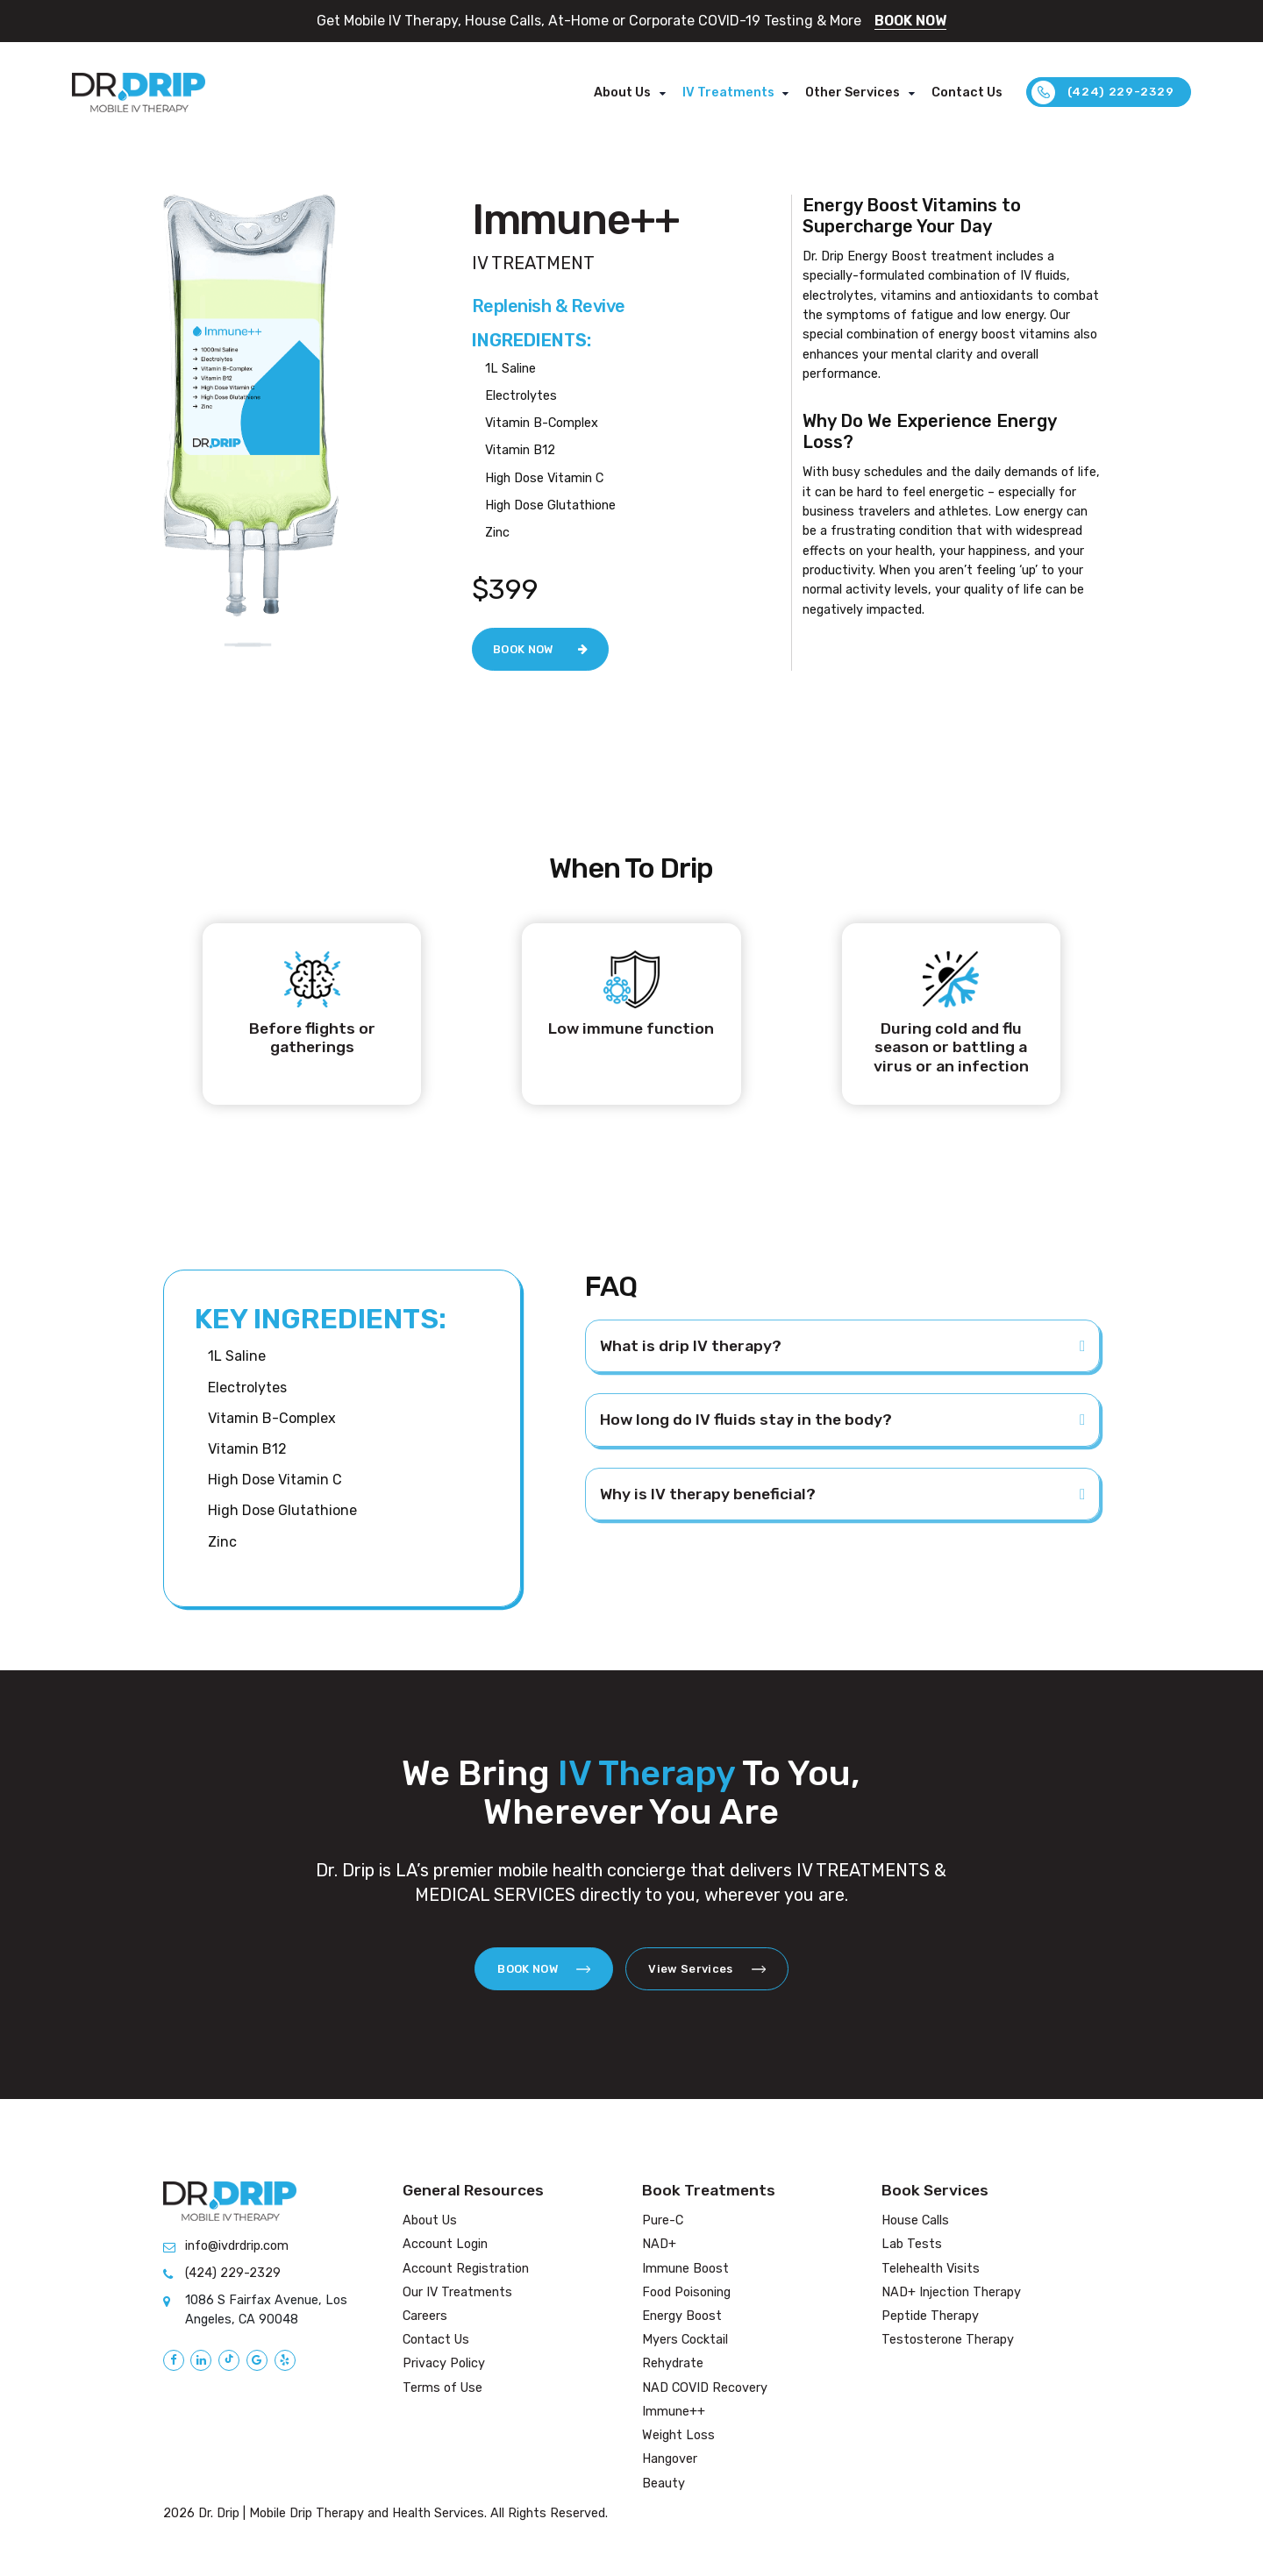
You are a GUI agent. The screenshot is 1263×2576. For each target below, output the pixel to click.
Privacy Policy (444, 2363)
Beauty (663, 2483)
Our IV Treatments (457, 2292)
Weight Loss (678, 2435)
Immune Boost (685, 2268)
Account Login (445, 2244)
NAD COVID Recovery (704, 2387)
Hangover (669, 2458)
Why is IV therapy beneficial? (708, 1494)
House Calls (915, 2220)
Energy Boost (682, 2316)
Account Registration (466, 2268)
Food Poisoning (686, 2292)
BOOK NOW (910, 20)
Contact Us (967, 93)
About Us (622, 93)
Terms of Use (442, 2387)
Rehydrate (672, 2363)
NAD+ (659, 2244)
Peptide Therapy (930, 2316)
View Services (706, 1968)
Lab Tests (911, 2244)
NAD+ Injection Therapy (951, 2292)
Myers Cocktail (685, 2339)
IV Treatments (728, 93)
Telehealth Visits (930, 2268)
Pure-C (662, 2220)
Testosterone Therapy (947, 2339)
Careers (425, 2316)
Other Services (852, 93)
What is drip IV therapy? (690, 1346)
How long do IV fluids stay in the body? (746, 1419)
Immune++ (673, 2411)
